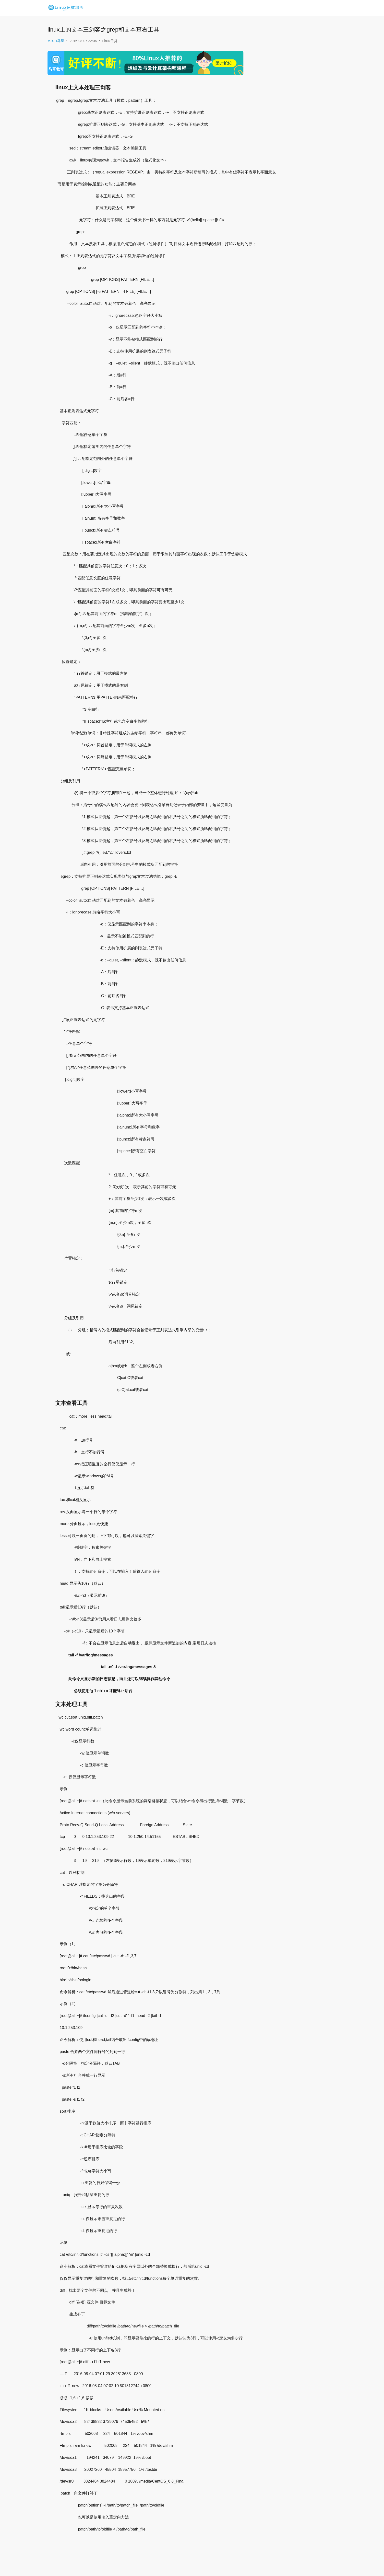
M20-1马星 (56, 41)
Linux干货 (109, 41)
